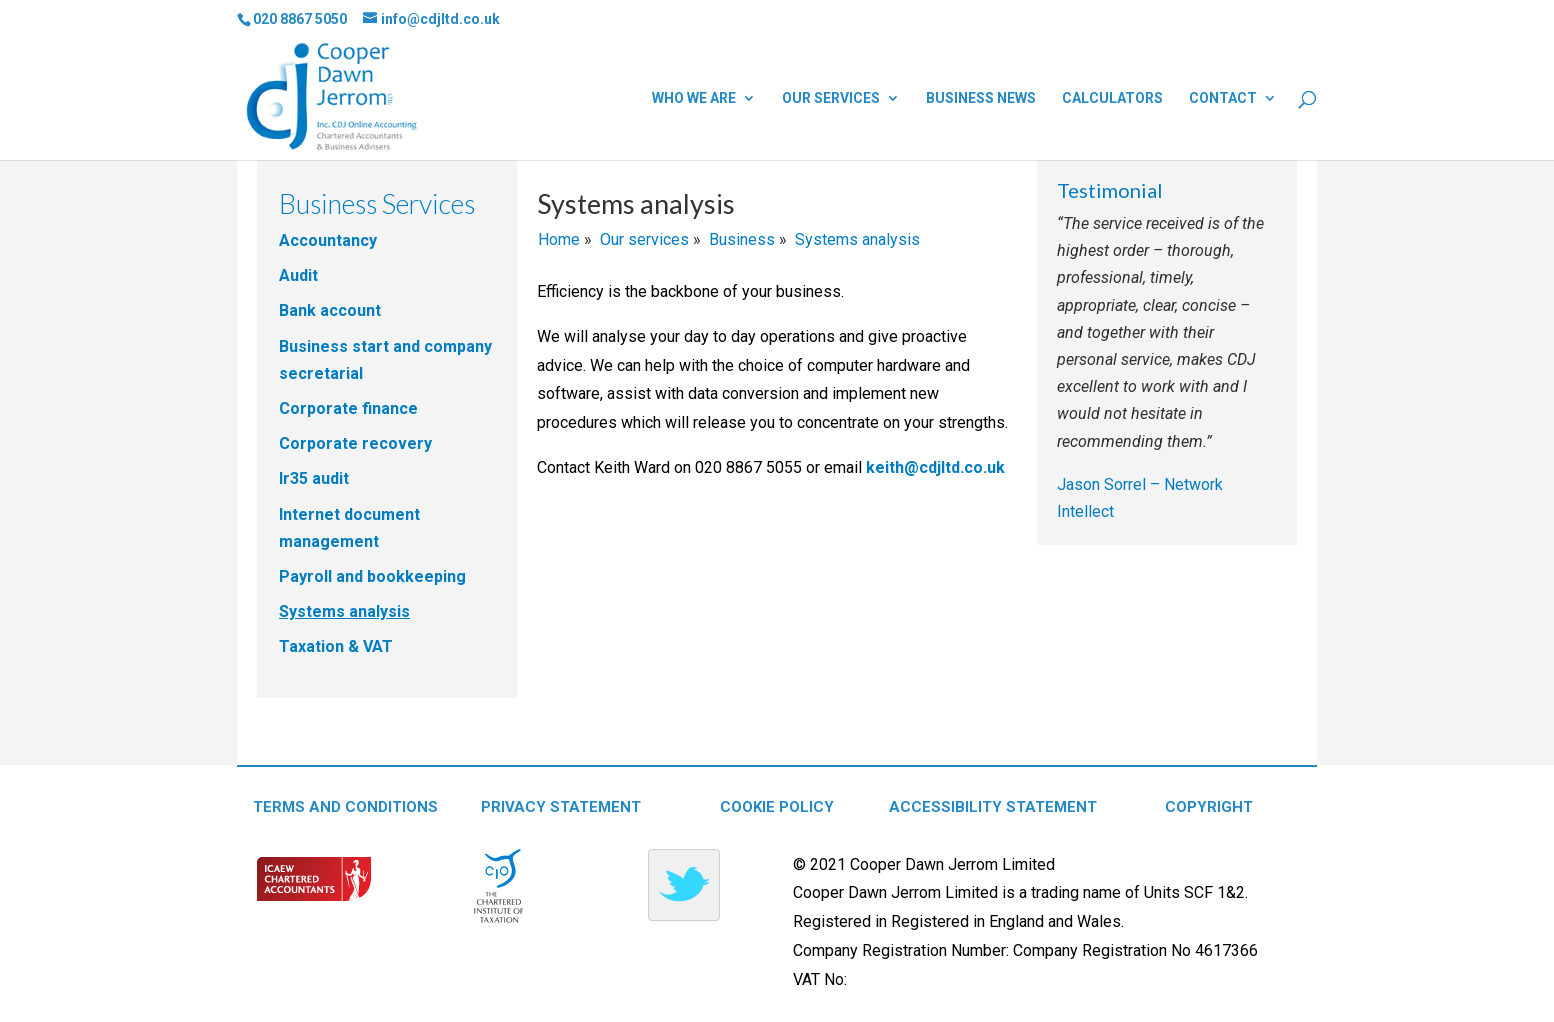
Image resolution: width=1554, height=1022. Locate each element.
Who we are (694, 98)
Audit (298, 275)
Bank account (330, 310)
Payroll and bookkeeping (372, 576)
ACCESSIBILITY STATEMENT (993, 807)
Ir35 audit (314, 478)
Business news (981, 98)
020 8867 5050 (300, 19)
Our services (831, 98)
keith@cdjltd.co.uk (935, 467)
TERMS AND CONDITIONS (345, 807)
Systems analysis (344, 611)
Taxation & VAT (336, 646)
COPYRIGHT (1209, 807)
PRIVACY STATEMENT (561, 807)
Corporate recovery (355, 443)
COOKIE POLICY (777, 807)
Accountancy (328, 240)
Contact (1223, 98)
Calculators (1112, 98)
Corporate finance (348, 408)
